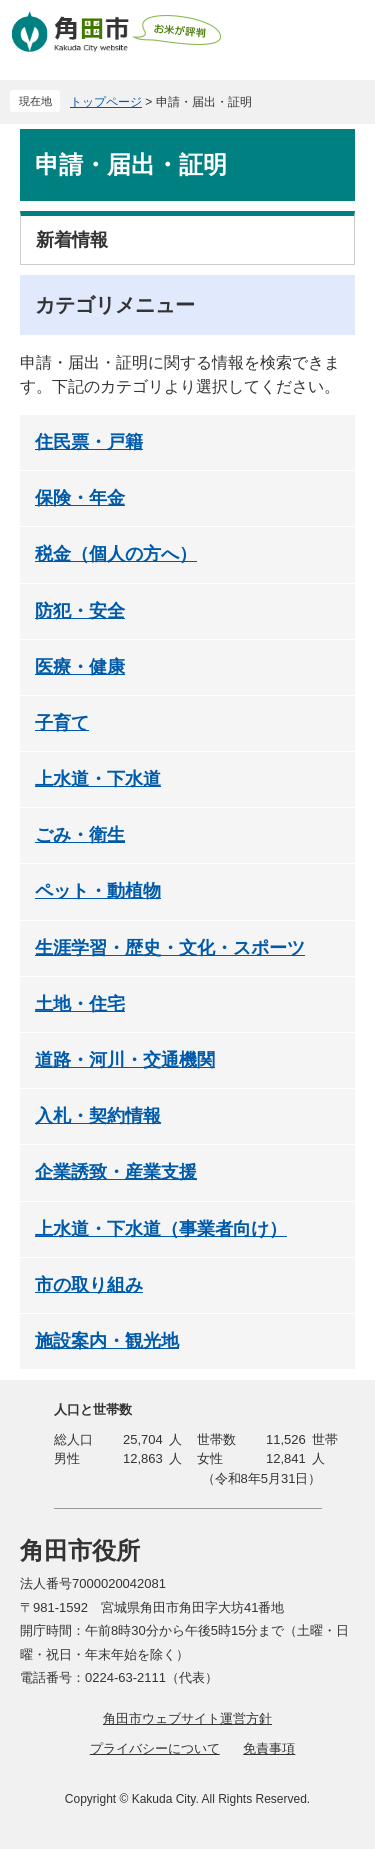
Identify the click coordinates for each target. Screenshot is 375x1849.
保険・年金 (80, 498)
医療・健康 (80, 667)
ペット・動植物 (98, 891)
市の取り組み (89, 1285)
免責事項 (269, 1748)
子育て (62, 723)
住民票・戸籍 (89, 442)
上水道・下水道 (98, 779)
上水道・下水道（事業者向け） (161, 1229)
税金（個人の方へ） (116, 554)
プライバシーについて (155, 1748)
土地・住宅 (80, 1004)
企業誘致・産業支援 (116, 1172)
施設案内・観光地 (107, 1341)
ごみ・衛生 (80, 835)
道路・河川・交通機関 (125, 1060)
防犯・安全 (80, 611)
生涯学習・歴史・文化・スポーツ (170, 948)
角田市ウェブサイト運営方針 (187, 1718)
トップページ (106, 102)
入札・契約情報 (98, 1116)
